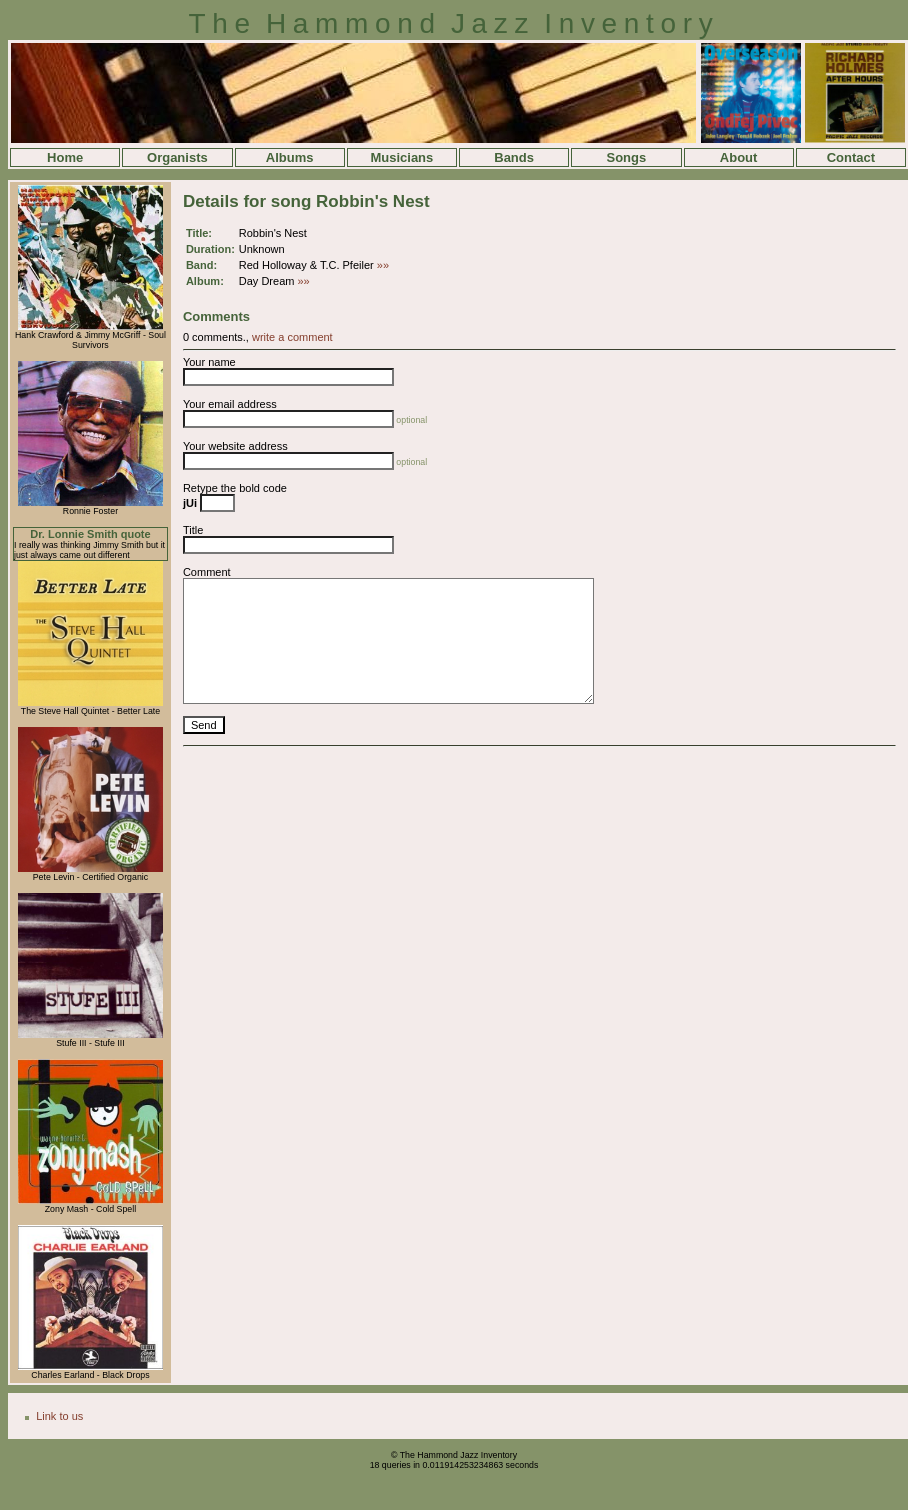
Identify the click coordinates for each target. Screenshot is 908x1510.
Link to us (59, 1416)
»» (383, 265)
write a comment (292, 337)
